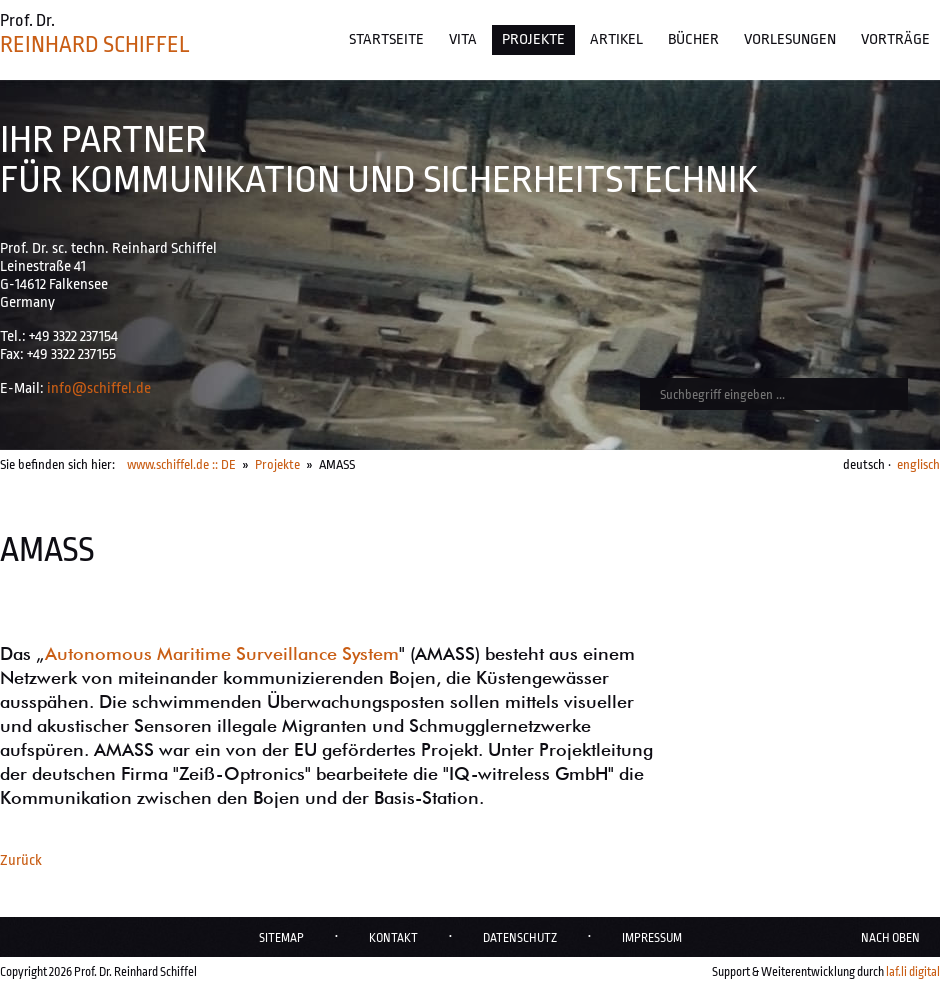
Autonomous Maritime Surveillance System (222, 653)
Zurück (21, 860)
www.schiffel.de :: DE (181, 464)
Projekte (533, 39)
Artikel (616, 39)
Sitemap (281, 938)
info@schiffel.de (99, 388)
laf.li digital (913, 972)
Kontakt (393, 938)
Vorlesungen (790, 39)
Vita (463, 39)
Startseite (386, 39)
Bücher (693, 39)
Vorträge (895, 39)
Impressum (652, 938)
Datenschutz (520, 938)
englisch (918, 464)
